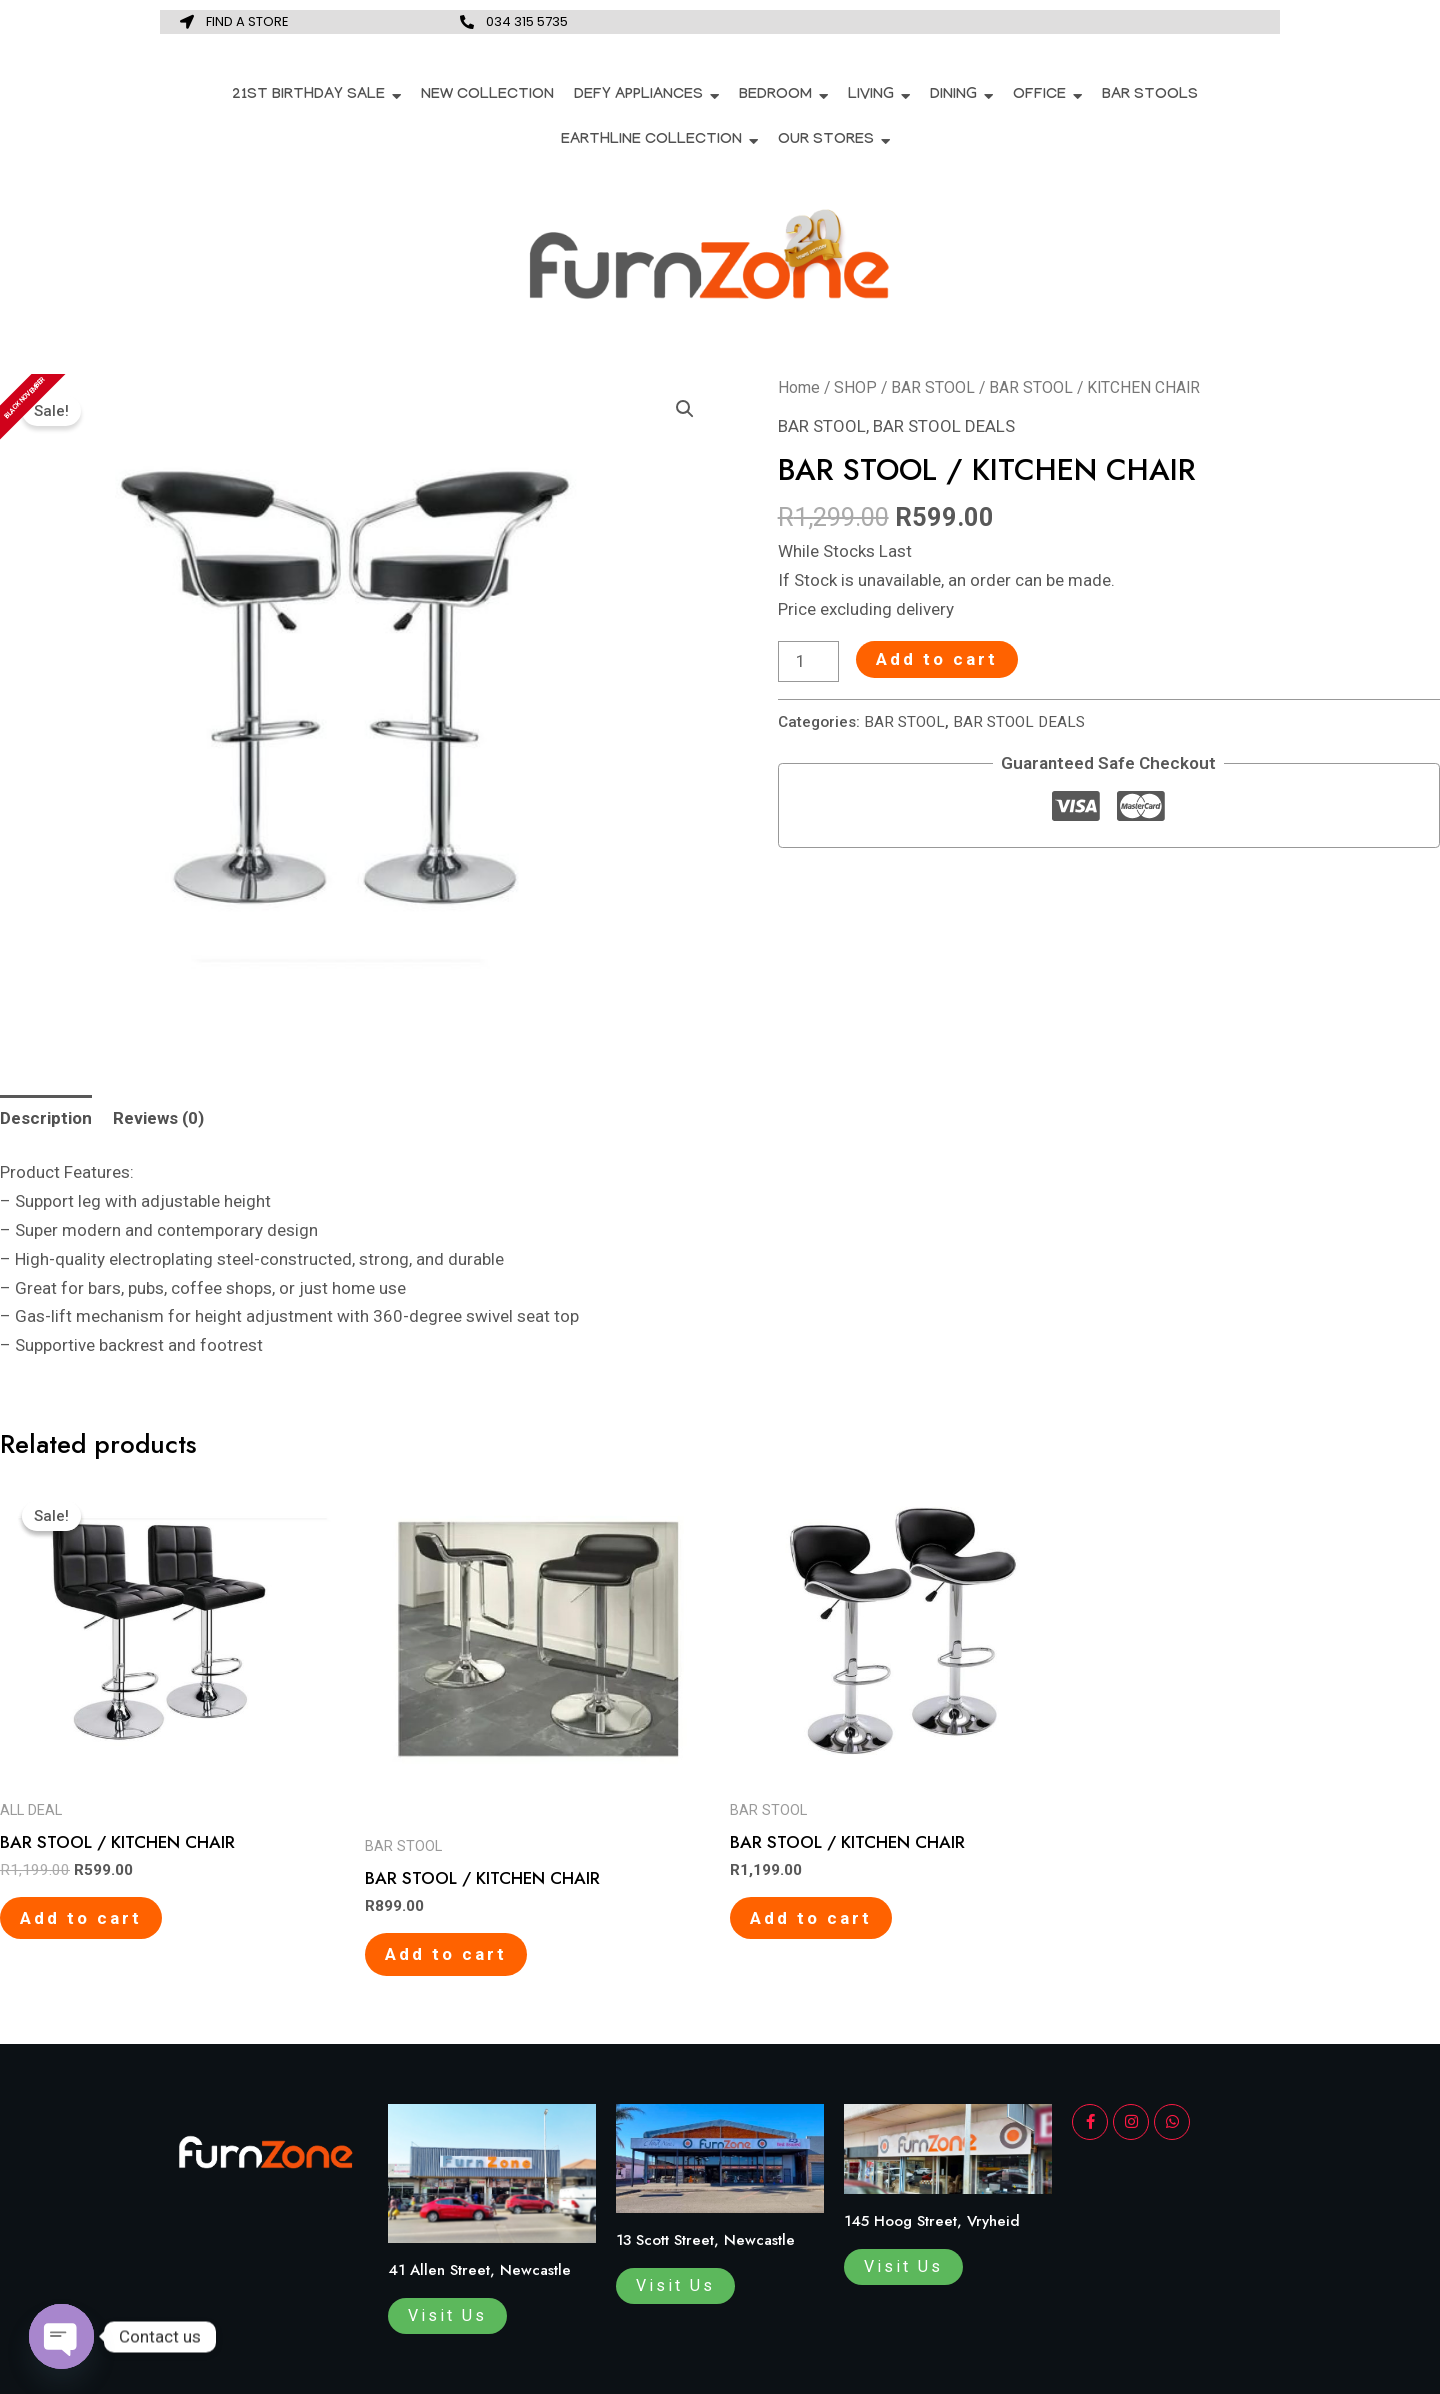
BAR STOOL (933, 387)
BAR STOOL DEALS (944, 426)
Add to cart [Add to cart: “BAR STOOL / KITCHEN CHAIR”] (81, 1918)
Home (799, 387)
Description (46, 1118)
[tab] (46, 1118)
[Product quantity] (809, 661)
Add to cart (937, 659)
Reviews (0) (158, 1118)
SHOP (855, 387)
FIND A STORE (247, 21)
